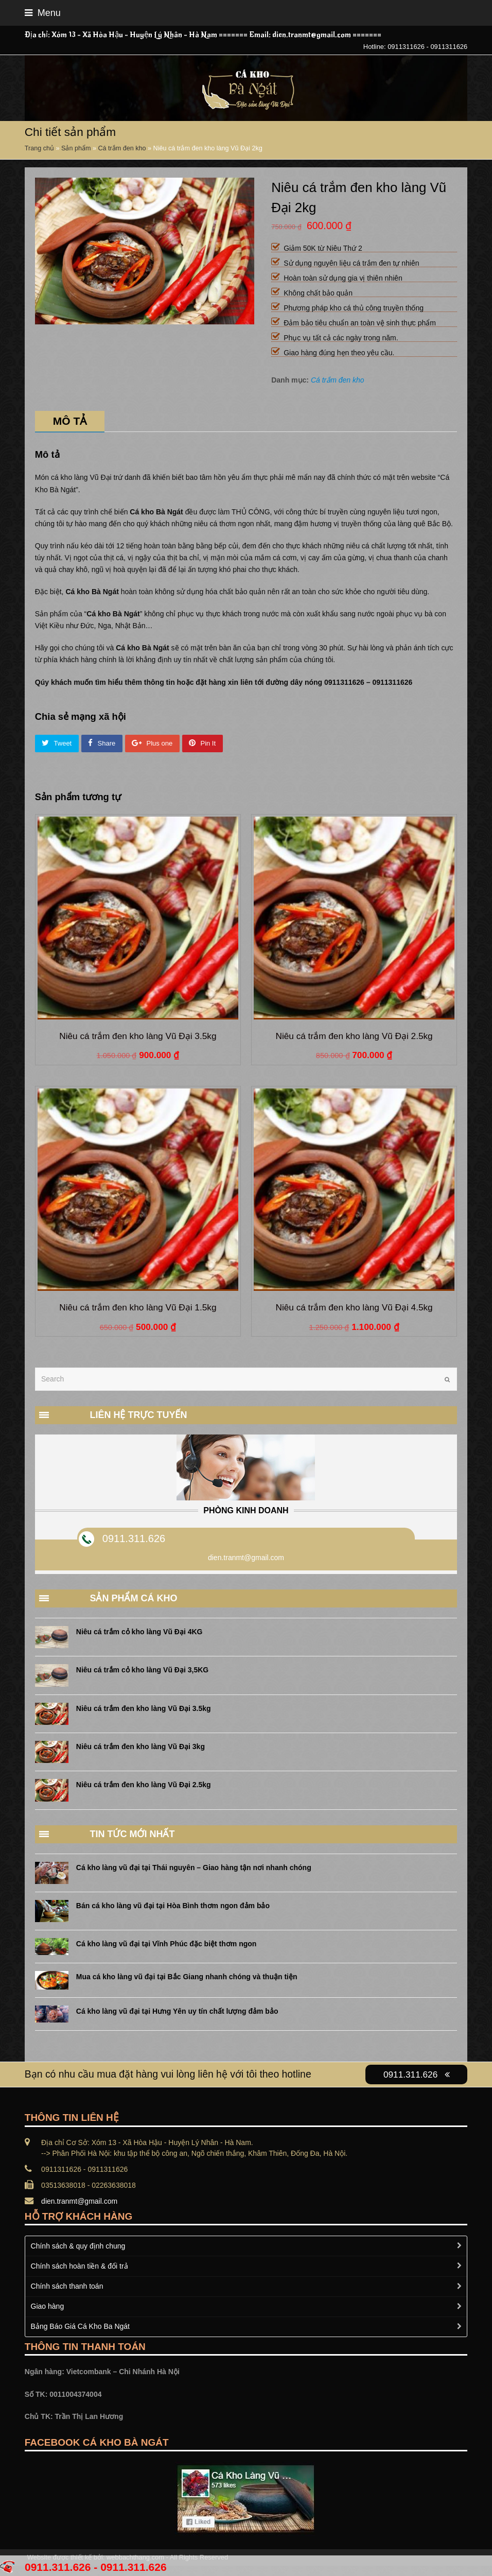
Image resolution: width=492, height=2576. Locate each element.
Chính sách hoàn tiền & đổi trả (79, 2266)
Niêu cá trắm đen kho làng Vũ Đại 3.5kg (143, 1708)
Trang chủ (39, 148)
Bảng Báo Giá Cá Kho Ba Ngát (80, 2326)
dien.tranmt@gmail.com (79, 2201)
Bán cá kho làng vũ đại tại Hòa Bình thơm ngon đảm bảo (173, 1905)
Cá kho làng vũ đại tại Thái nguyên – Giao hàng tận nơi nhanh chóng (193, 1867)
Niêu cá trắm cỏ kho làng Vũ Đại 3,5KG (142, 1670)
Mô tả (70, 421)
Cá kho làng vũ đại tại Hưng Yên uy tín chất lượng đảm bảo (177, 2011)
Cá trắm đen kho (122, 148)
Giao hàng (47, 2306)
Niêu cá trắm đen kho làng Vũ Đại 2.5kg (143, 1784)
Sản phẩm (76, 148)
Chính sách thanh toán (67, 2286)
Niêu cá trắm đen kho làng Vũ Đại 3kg (140, 1746)
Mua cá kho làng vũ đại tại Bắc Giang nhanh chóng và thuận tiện (186, 1977)
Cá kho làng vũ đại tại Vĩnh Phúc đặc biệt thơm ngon (166, 1944)
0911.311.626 (133, 1538)
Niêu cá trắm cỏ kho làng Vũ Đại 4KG (139, 1632)
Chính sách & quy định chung (78, 2246)
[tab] (70, 421)
